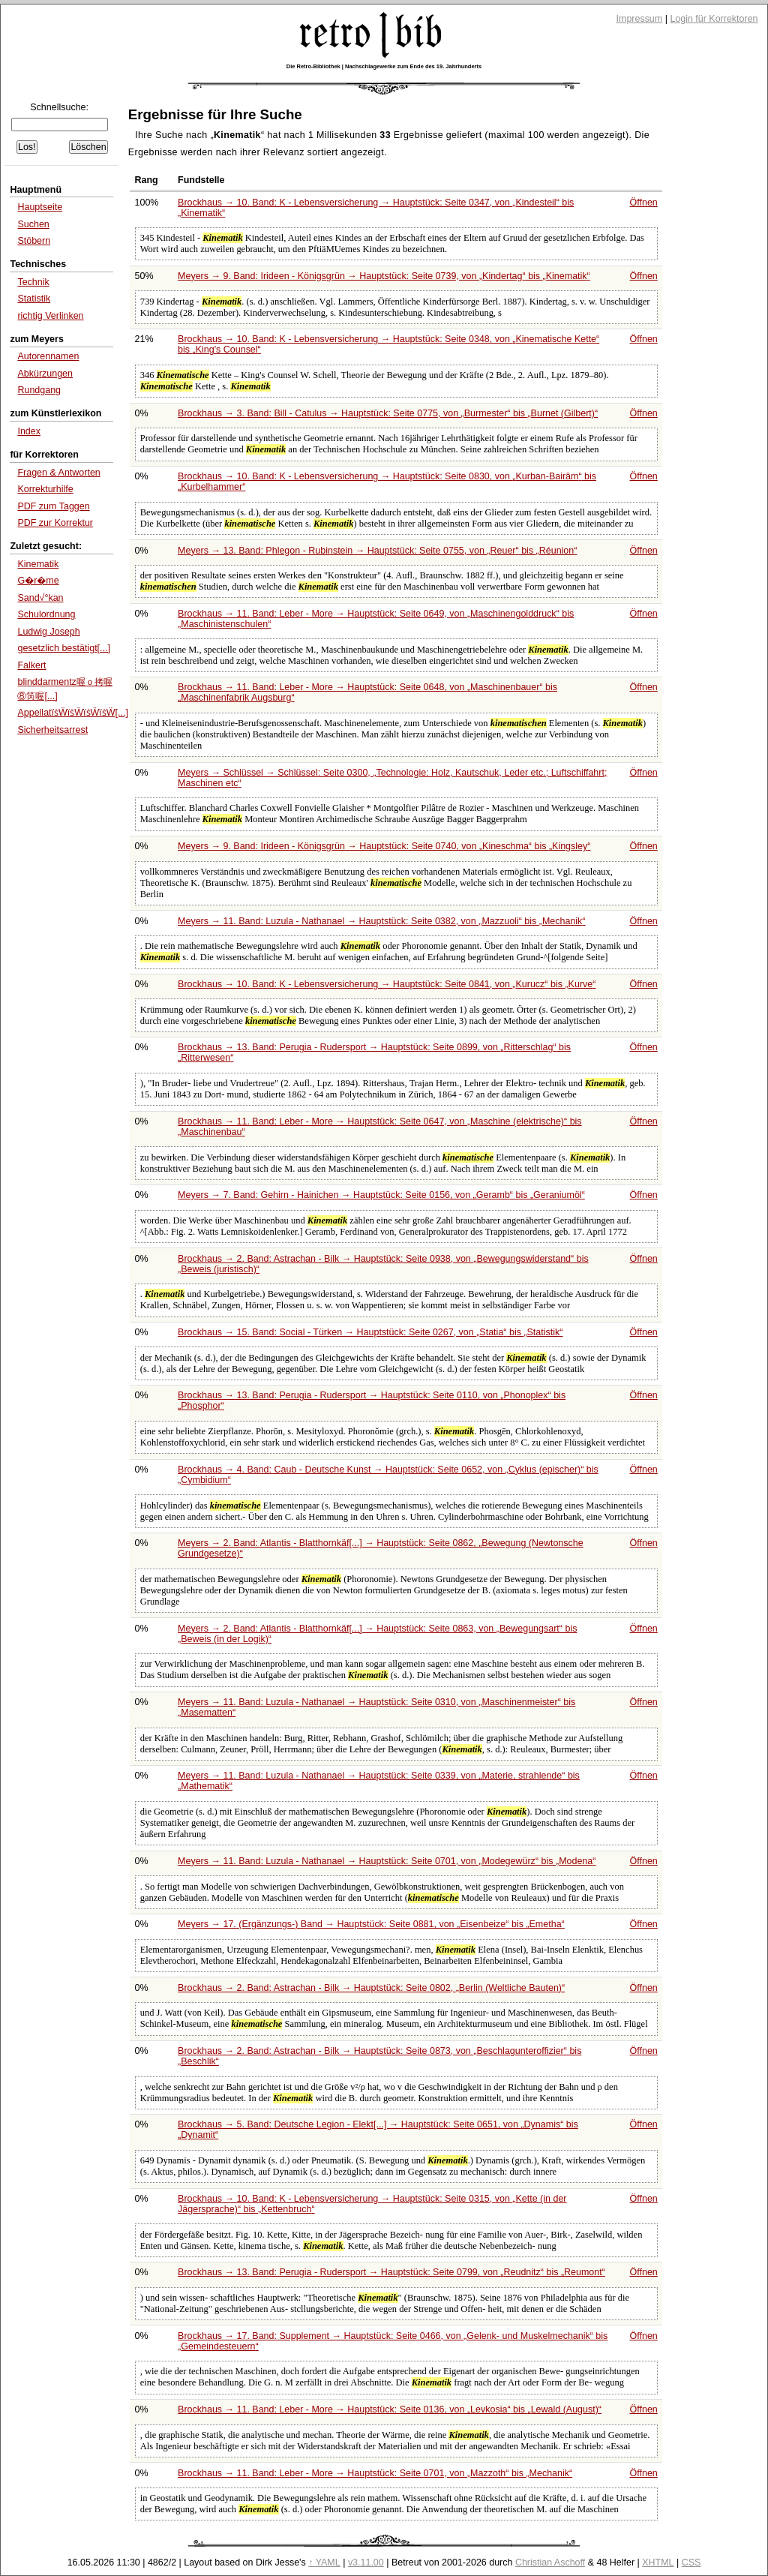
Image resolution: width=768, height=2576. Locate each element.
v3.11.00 (366, 2562)
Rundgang (39, 390)
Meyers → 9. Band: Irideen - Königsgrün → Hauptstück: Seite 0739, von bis (384, 276)
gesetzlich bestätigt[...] (63, 648)
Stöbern (33, 241)
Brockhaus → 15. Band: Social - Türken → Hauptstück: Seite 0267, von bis (370, 1332)
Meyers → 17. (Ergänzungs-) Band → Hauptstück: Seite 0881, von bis (371, 1924)
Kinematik (37, 564)
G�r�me (37, 580)
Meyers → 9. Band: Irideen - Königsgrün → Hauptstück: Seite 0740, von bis (384, 846)
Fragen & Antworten (58, 472)
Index (28, 431)
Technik (33, 282)
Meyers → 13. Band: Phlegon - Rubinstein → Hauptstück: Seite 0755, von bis (377, 550)
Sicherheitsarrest (52, 730)
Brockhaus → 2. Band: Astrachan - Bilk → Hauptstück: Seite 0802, (371, 1988)
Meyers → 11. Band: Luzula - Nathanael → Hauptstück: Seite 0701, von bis (387, 1861)
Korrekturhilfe (45, 489)
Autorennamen (48, 356)
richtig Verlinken (50, 316)
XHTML (658, 2562)
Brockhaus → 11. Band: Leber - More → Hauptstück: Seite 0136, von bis (390, 2409)
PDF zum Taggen (53, 506)
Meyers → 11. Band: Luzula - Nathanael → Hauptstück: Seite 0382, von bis (381, 921)
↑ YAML (324, 2562)
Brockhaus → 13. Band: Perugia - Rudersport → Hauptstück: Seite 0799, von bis (391, 2272)
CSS (691, 2562)
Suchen (33, 224)
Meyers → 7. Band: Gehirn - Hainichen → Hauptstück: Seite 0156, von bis (381, 1195)
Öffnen (644, 202)
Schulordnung (46, 614)
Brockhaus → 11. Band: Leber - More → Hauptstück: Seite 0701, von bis (375, 2473)
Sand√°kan (40, 598)
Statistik (33, 298)
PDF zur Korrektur (55, 523)
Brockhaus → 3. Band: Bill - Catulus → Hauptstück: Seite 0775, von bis (388, 413)
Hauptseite (39, 207)
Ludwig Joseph (48, 631)
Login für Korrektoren (714, 19)
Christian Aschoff (550, 2562)
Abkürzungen (45, 373)
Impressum (639, 19)
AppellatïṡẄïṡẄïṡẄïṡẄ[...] (72, 712)
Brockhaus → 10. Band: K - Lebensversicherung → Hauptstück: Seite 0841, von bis (387, 984)
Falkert (31, 665)
